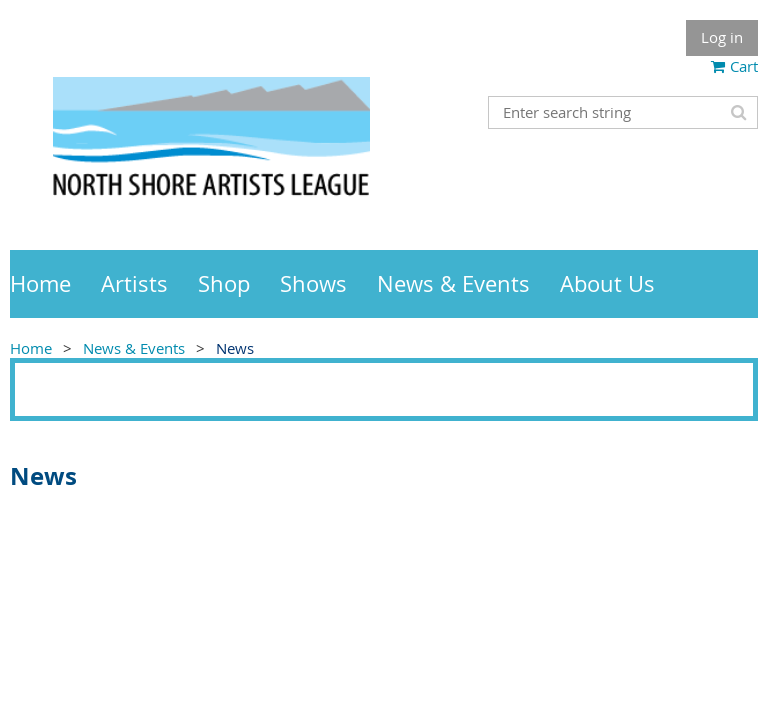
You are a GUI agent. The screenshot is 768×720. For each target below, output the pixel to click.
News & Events (134, 348)
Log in (722, 37)
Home (31, 348)
